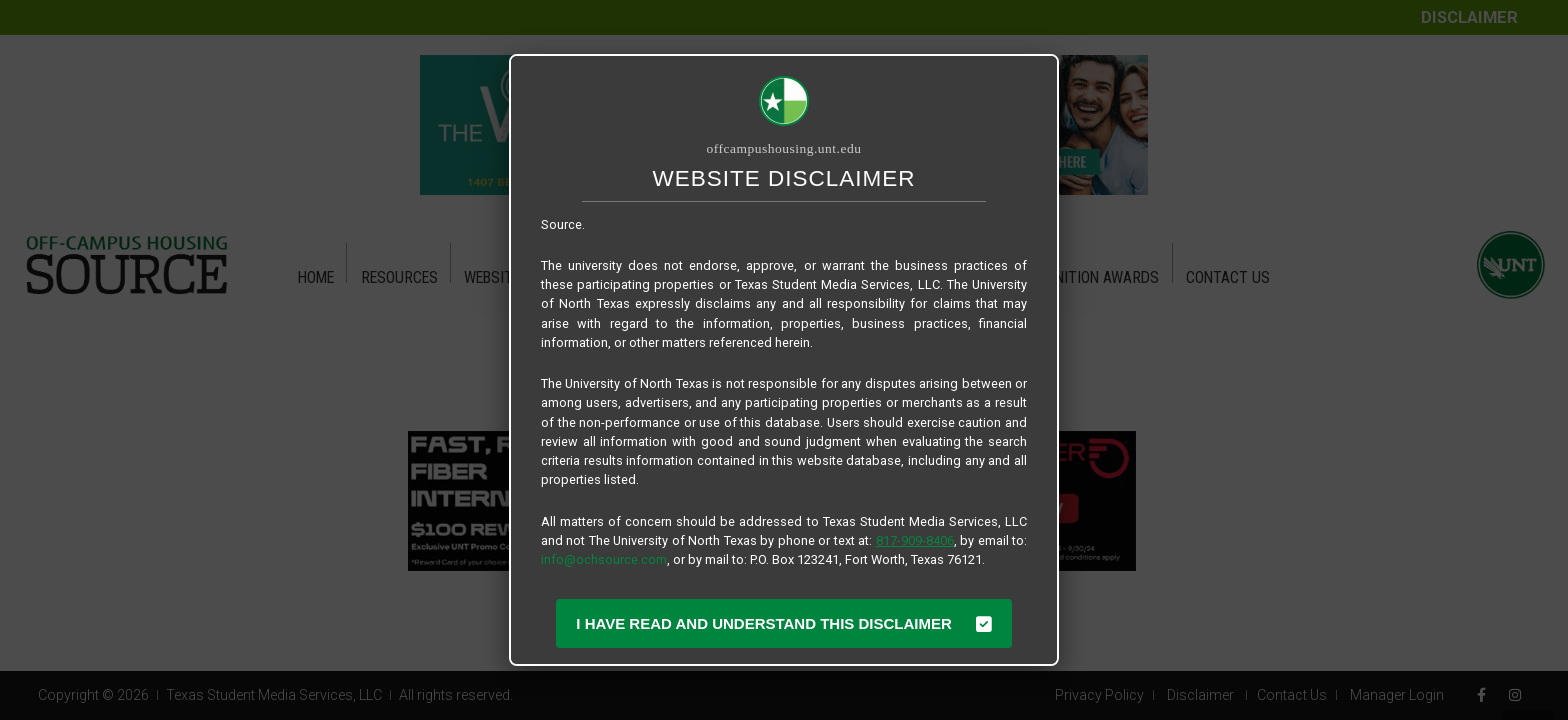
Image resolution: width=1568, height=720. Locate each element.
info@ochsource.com (604, 559)
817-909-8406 (915, 540)
